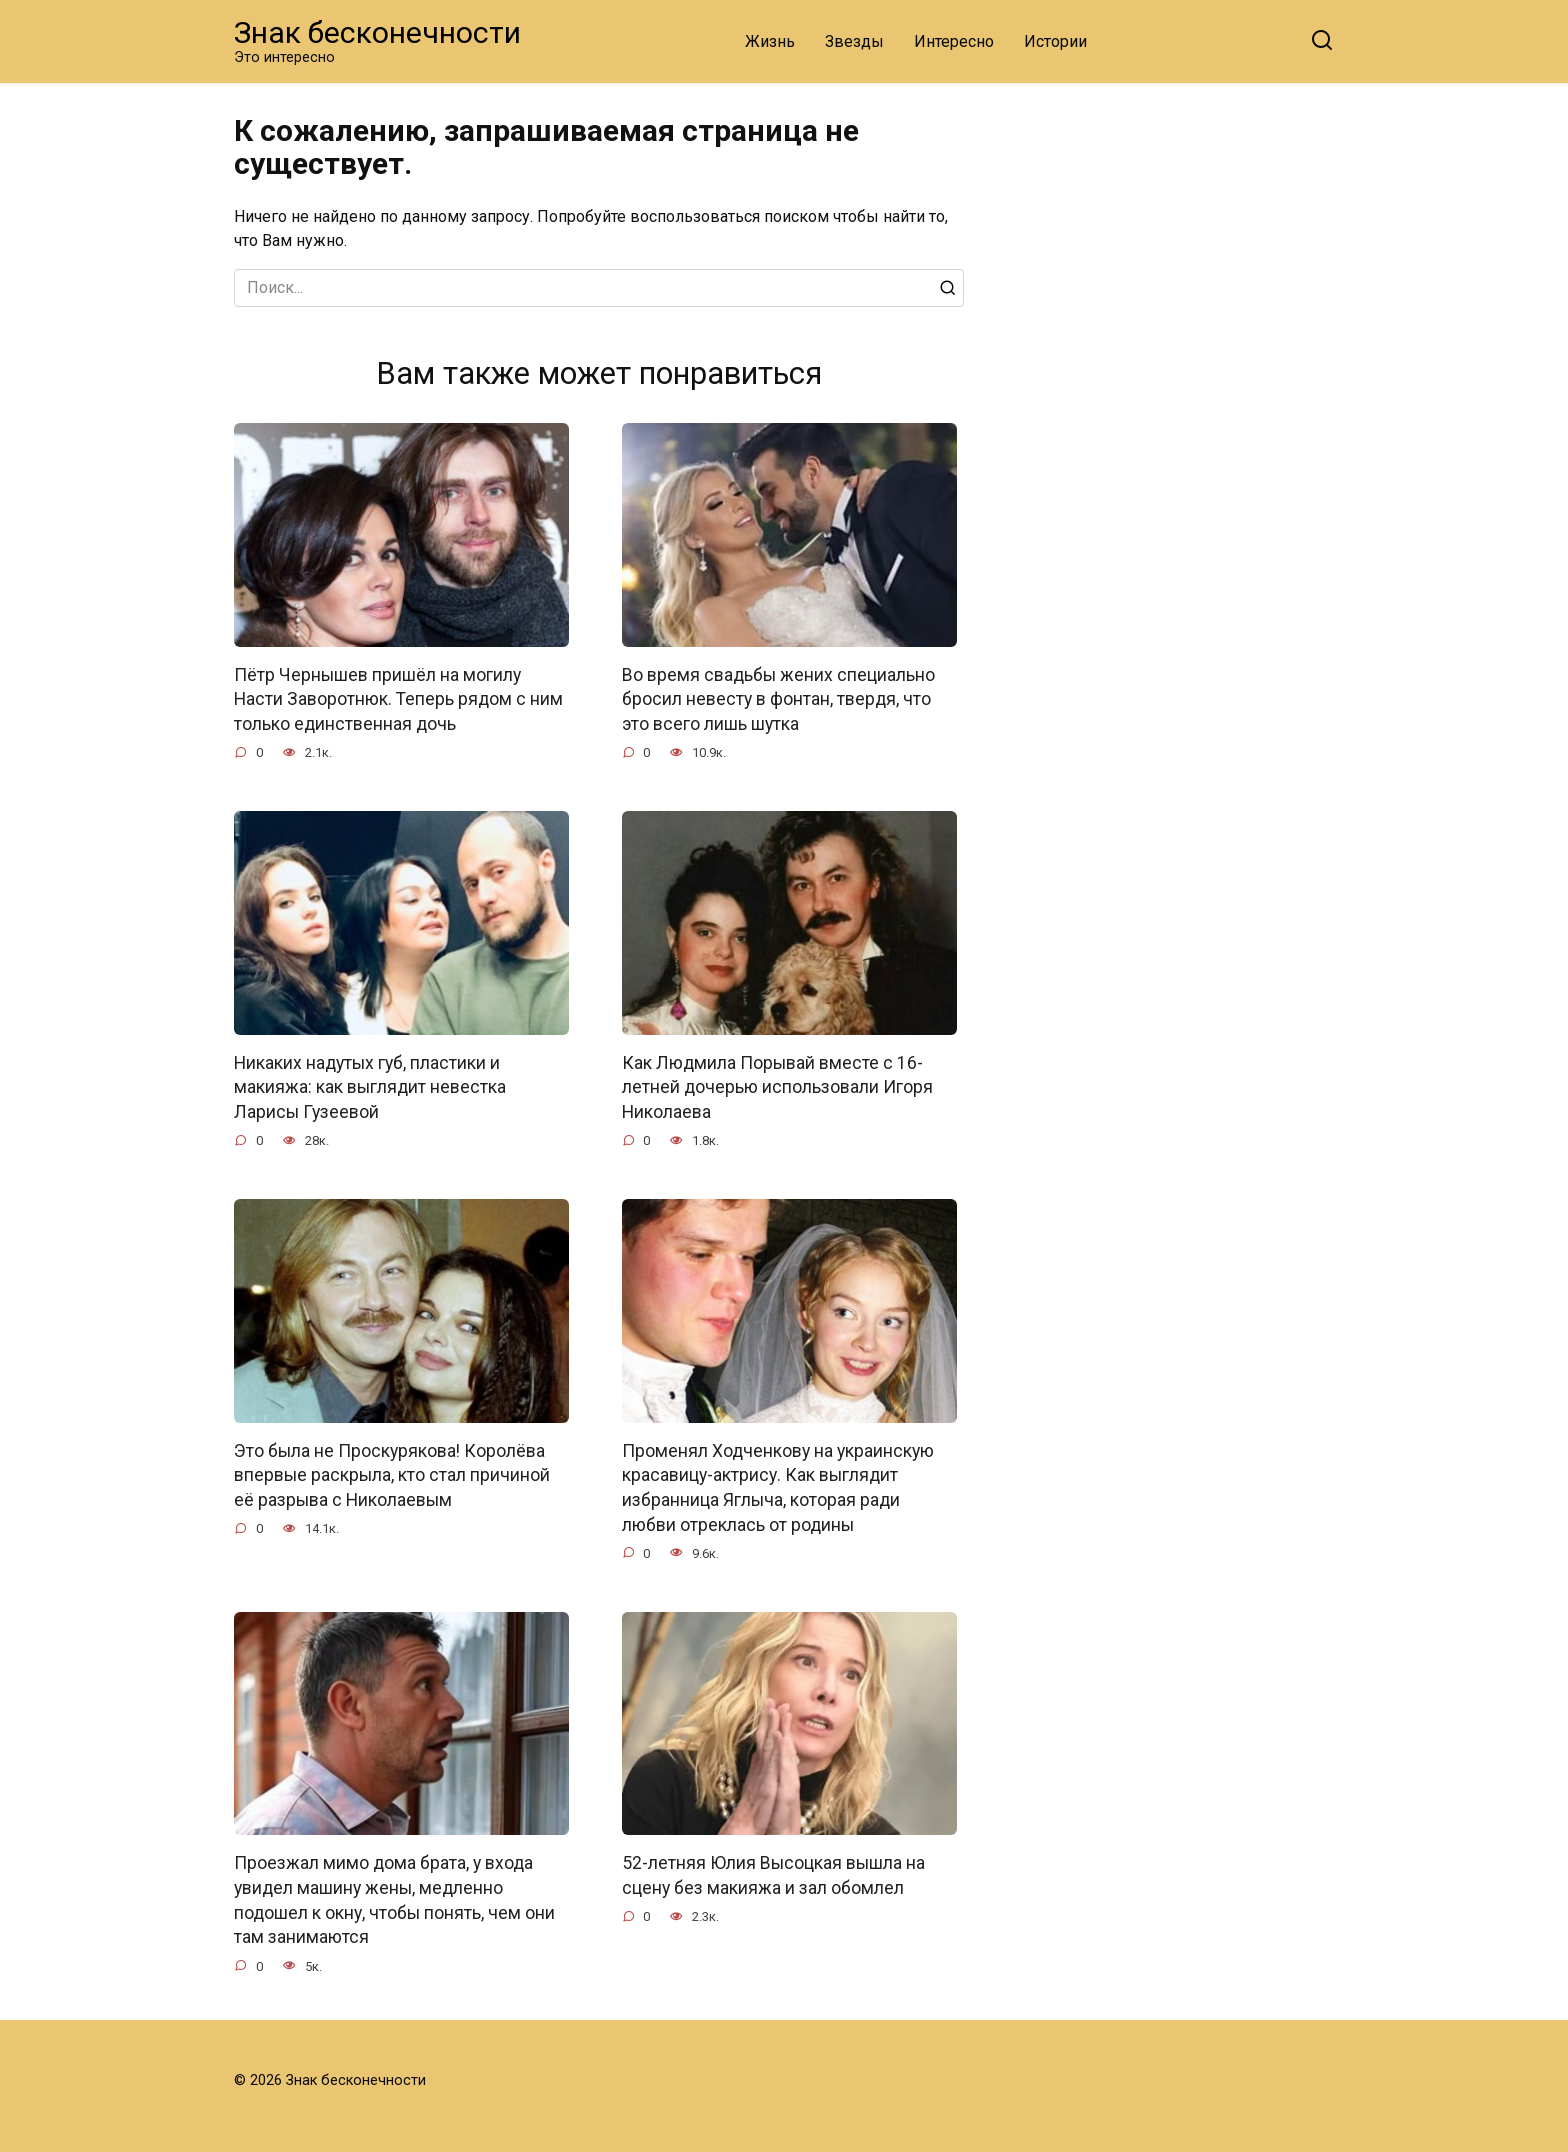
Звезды (854, 41)
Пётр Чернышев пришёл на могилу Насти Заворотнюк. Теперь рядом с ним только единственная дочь (398, 699)
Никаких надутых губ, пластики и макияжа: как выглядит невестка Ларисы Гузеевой (370, 1087)
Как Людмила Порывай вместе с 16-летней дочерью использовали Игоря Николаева (777, 1087)
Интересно (954, 41)
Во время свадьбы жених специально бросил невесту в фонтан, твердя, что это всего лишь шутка (778, 699)
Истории (1055, 41)
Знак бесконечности (377, 32)
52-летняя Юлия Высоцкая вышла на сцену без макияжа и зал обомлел (773, 1876)
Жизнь (770, 41)
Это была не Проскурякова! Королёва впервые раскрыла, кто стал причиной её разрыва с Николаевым (392, 1475)
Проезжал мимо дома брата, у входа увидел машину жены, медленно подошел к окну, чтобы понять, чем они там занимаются (394, 1901)
